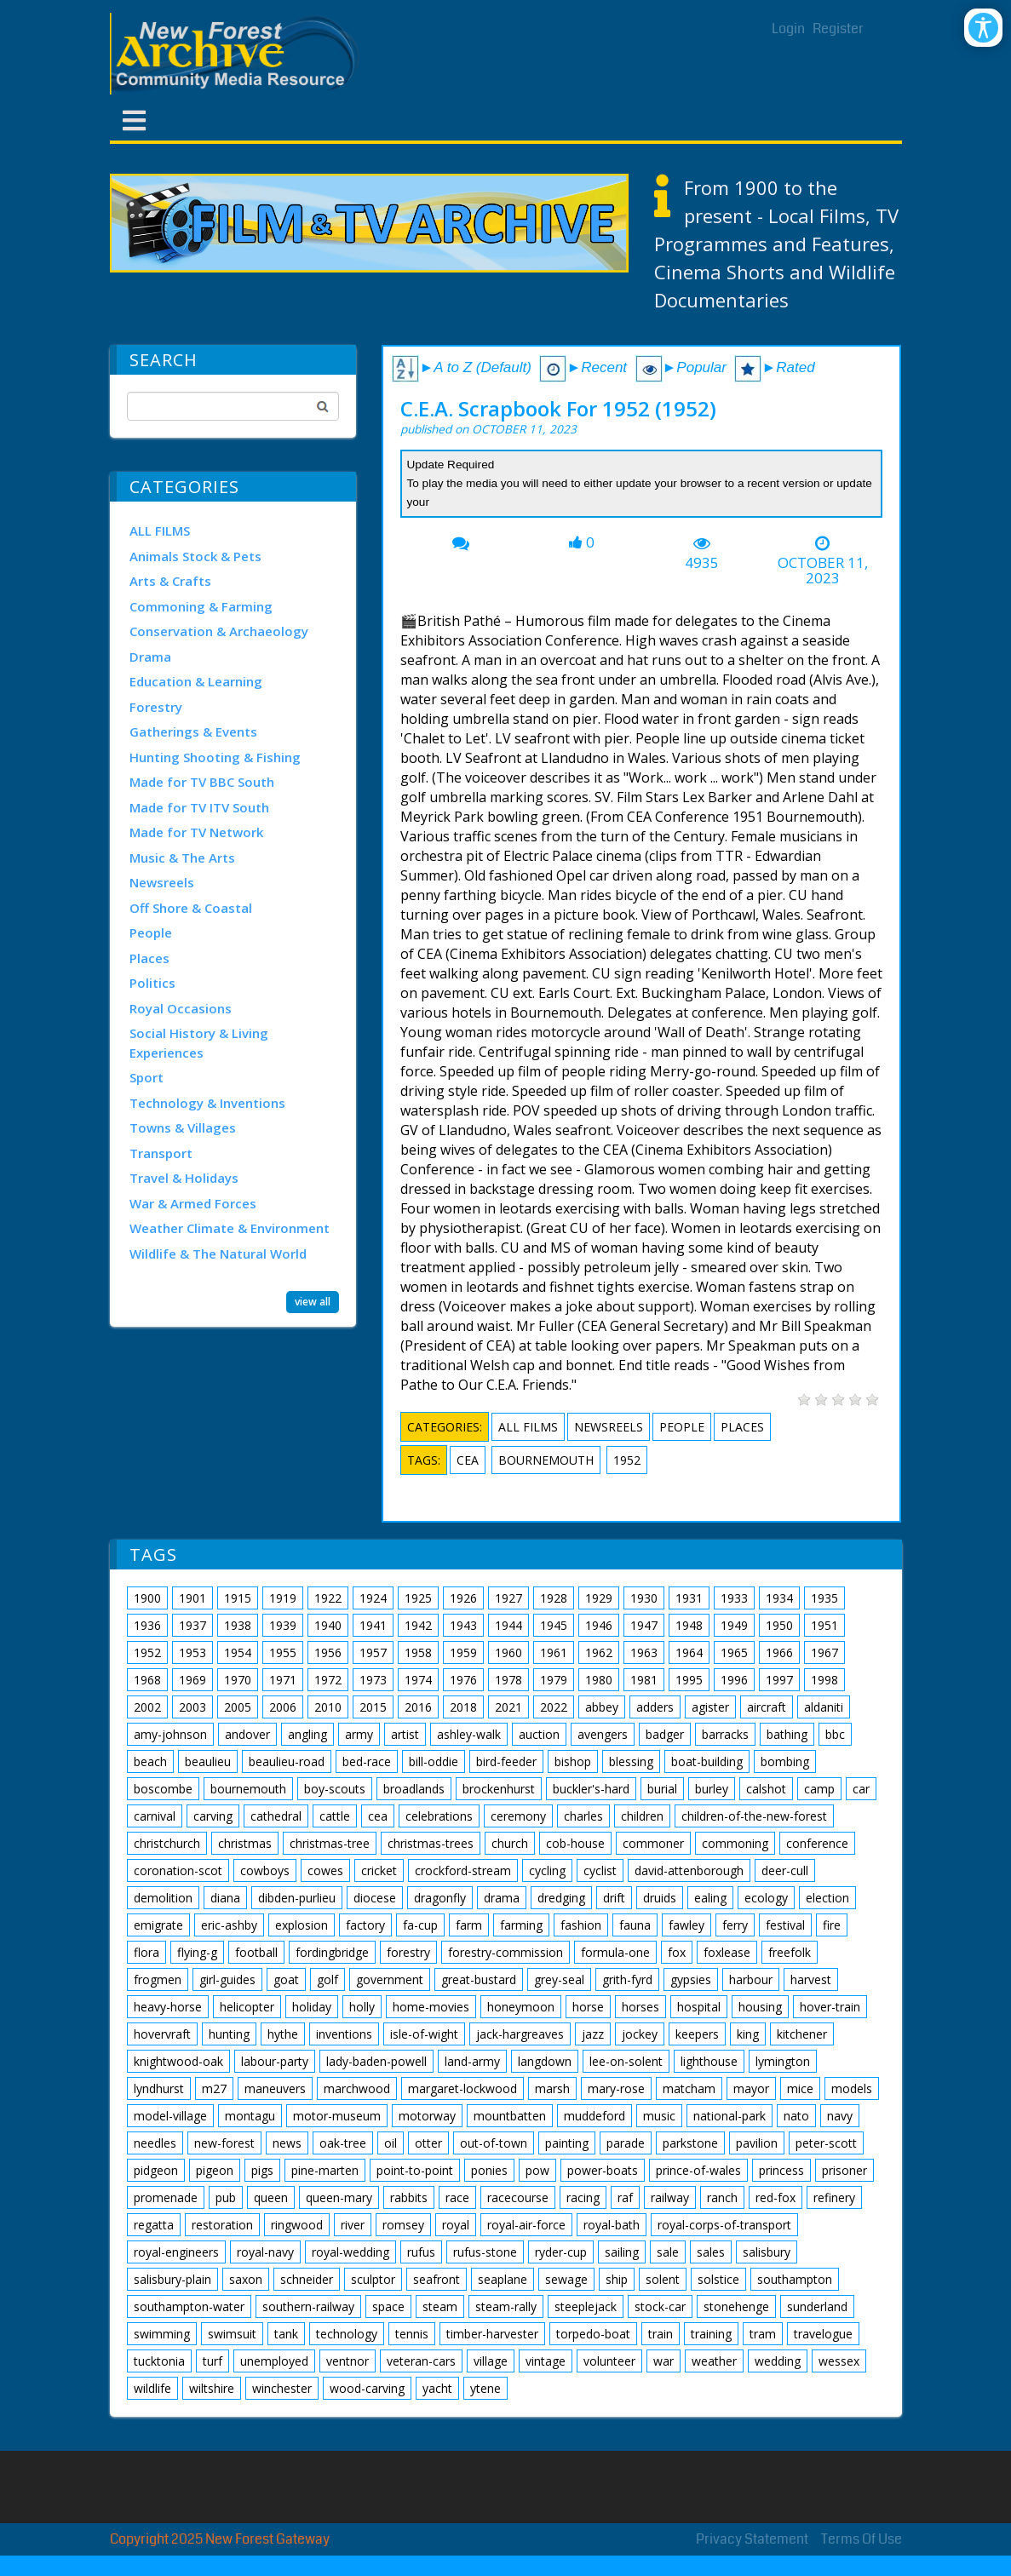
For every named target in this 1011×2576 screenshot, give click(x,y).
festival (785, 1925)
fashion (580, 1925)
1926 (463, 1598)
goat (286, 1979)
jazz (593, 2034)
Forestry (155, 706)
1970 (237, 1680)
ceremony (518, 1816)
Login (788, 28)
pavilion (757, 2143)
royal (455, 2225)
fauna (635, 1925)
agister (710, 1707)
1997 (779, 1680)
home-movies (431, 2007)
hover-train (830, 2007)
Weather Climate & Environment (229, 1227)
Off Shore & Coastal (190, 907)
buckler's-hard (591, 1789)
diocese (374, 1898)
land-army (472, 2061)
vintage (546, 2361)
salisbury (766, 2252)
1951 (824, 1625)
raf (625, 2197)
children (642, 1816)
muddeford (594, 2116)
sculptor (373, 2279)
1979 (553, 1680)
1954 (237, 1652)
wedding (778, 2361)
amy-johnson (170, 1734)
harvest (810, 1979)
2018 (463, 1707)
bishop (572, 1761)
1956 (328, 1652)
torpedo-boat (593, 2334)
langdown (545, 2061)
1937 (192, 1625)
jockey (640, 2034)
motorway (427, 2116)
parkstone (690, 2143)
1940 (328, 1625)
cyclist (600, 1870)
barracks (725, 1734)
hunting (229, 2034)
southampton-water (189, 2306)
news (287, 2143)
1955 (282, 1652)
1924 (373, 1598)
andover (247, 1734)
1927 (508, 1598)
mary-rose (616, 2088)
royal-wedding (350, 2252)
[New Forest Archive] (237, 54)
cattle (334, 1816)
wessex (839, 2361)
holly (362, 2007)
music (659, 2116)
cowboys (265, 1870)
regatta (154, 2225)
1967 (824, 1652)
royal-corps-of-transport (724, 2225)
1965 (734, 1652)
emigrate (158, 1925)
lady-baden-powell (376, 2061)
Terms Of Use (861, 2539)
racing (583, 2197)
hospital (699, 2007)
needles (155, 2143)
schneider (306, 2279)
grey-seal (559, 1979)
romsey (403, 2225)
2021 (508, 1707)
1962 (598, 1652)
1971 (282, 1680)
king (748, 2034)
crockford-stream (463, 1870)
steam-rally (506, 2306)
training (711, 2334)
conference (817, 1843)
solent (663, 2279)
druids (659, 1898)
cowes (325, 1870)
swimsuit (232, 2334)
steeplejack (585, 2306)
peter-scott (826, 2143)
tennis (411, 2334)
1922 (328, 1598)
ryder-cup (561, 2252)
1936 (147, 1625)
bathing (787, 1734)
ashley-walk (469, 1734)
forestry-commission (505, 1952)
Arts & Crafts (170, 580)
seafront (436, 2279)
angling (307, 1734)
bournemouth (546, 1460)
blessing (631, 1761)
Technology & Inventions (207, 1102)
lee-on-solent (626, 2061)
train (660, 2334)
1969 (192, 1680)
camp (819, 1789)
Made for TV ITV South (199, 807)
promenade (166, 2197)
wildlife (152, 2388)
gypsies (690, 1979)
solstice (718, 2279)
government (389, 1979)
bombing (785, 1761)
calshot (766, 1789)
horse (588, 2007)
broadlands (414, 1789)
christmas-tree (330, 1843)
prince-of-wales (698, 2170)
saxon (245, 2279)
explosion (301, 1925)
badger (665, 1734)
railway (670, 2197)
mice (800, 2088)
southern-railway (308, 2306)
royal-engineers (176, 2252)
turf (212, 2361)
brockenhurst (498, 1789)
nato (796, 2116)
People (150, 932)
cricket (379, 1870)
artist (405, 1734)
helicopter (247, 2007)
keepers (697, 2034)
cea (468, 1460)
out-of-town (493, 2143)
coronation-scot (178, 1870)
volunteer (609, 2361)
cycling (547, 1870)
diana (225, 1898)
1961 (553, 1652)
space (388, 2306)
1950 (779, 1625)
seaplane (502, 2279)
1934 (779, 1598)
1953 (192, 1652)
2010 (328, 1707)
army (359, 1734)
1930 (644, 1598)
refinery (834, 2197)
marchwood (357, 2088)
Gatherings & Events (193, 731)
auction (539, 1734)
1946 (598, 1625)
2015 (373, 1707)
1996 (734, 1680)
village (491, 2361)
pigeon (214, 2170)
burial (662, 1789)
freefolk (789, 1952)
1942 (418, 1625)
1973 (373, 1680)
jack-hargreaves (520, 2034)
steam (439, 2306)
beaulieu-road (287, 1761)
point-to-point (414, 2170)
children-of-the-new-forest (754, 1816)
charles (583, 1816)
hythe (282, 2034)
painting (567, 2143)
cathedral (276, 1816)
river (353, 2225)
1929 (598, 1598)
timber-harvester (492, 2334)
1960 (508, 1652)
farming (521, 1925)
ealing (710, 1898)
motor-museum (337, 2116)
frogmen (157, 1979)
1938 (237, 1625)
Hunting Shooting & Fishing (215, 757)
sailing (622, 2252)
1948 (689, 1625)
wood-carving (367, 2388)
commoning (735, 1843)
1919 (282, 1598)
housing (760, 2007)
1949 (734, 1625)
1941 (373, 1625)
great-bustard (478, 1979)
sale (668, 2252)
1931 (689, 1598)
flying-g (197, 1952)
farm (469, 1925)
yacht (437, 2388)
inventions (344, 2034)
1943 (463, 1625)
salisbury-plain (172, 2279)
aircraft (766, 1707)
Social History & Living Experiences (198, 1042)
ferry (735, 1925)
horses (640, 2007)
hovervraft (162, 2034)
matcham (689, 2088)
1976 (463, 1680)
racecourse (518, 2197)
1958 (418, 1652)
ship (617, 2279)
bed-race (366, 1761)
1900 (147, 1598)
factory (365, 1925)
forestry (408, 1952)
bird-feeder (506, 1761)
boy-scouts (334, 1789)
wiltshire (211, 2388)
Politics (152, 982)
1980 (598, 1680)
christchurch (167, 1843)
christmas (245, 1843)
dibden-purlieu (297, 1898)
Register (838, 28)
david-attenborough (689, 1870)
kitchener (802, 2034)
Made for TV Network (196, 831)
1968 (147, 1680)
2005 (237, 1707)
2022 (553, 1707)
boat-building (707, 1761)
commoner (653, 1843)
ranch (722, 2197)
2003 (192, 1707)
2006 (282, 1707)
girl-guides (227, 1979)
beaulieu (208, 1761)
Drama (150, 656)
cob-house (575, 1843)
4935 (702, 563)
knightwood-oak (178, 2061)
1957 (373, 1652)
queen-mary (339, 2197)
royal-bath (611, 2225)
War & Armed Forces (192, 1203)
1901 (192, 1598)
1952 (626, 1460)
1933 (734, 1598)
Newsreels (161, 882)
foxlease (727, 1952)
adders (655, 1707)
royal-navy (265, 2252)
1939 (282, 1625)
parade (625, 2143)
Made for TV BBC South (201, 781)
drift (614, 1898)
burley (711, 1789)
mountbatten (510, 2116)
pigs (262, 2170)
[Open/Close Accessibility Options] (983, 28)
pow (537, 2170)
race (457, 2197)
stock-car (660, 2306)
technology (346, 2334)
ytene (485, 2388)
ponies (489, 2170)
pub (225, 2197)
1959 (463, 1652)
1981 (644, 1680)
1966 (779, 1652)
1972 (328, 1680)
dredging (561, 1898)
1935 (824, 1598)
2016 (418, 1707)
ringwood (297, 2225)
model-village (170, 2116)
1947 (644, 1625)
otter (428, 2143)
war (663, 2361)
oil (390, 2143)
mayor (751, 2088)
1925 (418, 1598)
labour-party (274, 2061)
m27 (214, 2088)
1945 (553, 1625)
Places (149, 958)
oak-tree (342, 2143)
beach (150, 1761)
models (851, 2088)
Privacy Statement (752, 2539)
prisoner (844, 2170)
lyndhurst (159, 2088)
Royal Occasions (180, 1008)
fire (832, 1925)
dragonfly (440, 1898)
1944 (508, 1625)
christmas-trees (431, 1843)
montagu (250, 2116)
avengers (602, 1734)
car (861, 1789)
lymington (782, 2061)
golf (327, 1979)
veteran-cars (421, 2361)
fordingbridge (332, 1952)
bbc (835, 1734)
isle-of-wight (424, 2034)
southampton (794, 2279)
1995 (689, 1680)
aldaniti (823, 1707)
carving (213, 1816)
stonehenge (736, 2306)
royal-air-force (526, 2225)
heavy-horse (168, 2007)
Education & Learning (195, 681)
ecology (766, 1898)
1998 (824, 1680)
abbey (601, 1707)
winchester (282, 2388)
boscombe (163, 1789)
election (827, 1898)
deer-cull (784, 1870)
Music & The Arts (182, 857)
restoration (222, 2225)
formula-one (615, 1952)
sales (711, 2252)
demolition (163, 1898)
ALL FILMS (159, 530)
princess (781, 2170)
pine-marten (325, 2170)
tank (286, 2334)
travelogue (823, 2334)
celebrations (439, 1816)
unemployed (274, 2361)
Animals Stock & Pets (195, 556)
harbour (751, 1979)
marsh (552, 2088)
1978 (508, 1680)
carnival (154, 1816)
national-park (729, 2116)
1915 (237, 1598)
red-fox (775, 2197)
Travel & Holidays (183, 1177)
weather (714, 2361)
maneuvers (275, 2088)
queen (271, 2197)
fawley (686, 1925)
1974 (418, 1680)
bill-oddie (433, 1761)
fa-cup (420, 1925)
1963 (644, 1652)
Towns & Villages (182, 1127)
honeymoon (520, 2007)
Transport (160, 1153)
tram (763, 2334)
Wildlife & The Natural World (218, 1253)
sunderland (817, 2306)
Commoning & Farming (201, 606)
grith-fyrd (627, 1979)
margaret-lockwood (462, 2088)
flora (146, 1952)
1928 (553, 1598)
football (256, 1952)
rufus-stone (485, 2252)
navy (840, 2116)
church (509, 1843)
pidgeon (156, 2170)
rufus (421, 2252)
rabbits (409, 2197)
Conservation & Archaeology (218, 631)
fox (677, 1952)
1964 (689, 1652)
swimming (162, 2334)
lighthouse (709, 2061)
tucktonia (159, 2361)
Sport (146, 1077)
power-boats (602, 2170)
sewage (566, 2279)
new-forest (224, 2143)
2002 (147, 1707)
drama (502, 1898)
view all (312, 1301)
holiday (311, 2007)
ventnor (347, 2361)
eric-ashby (229, 1925)
